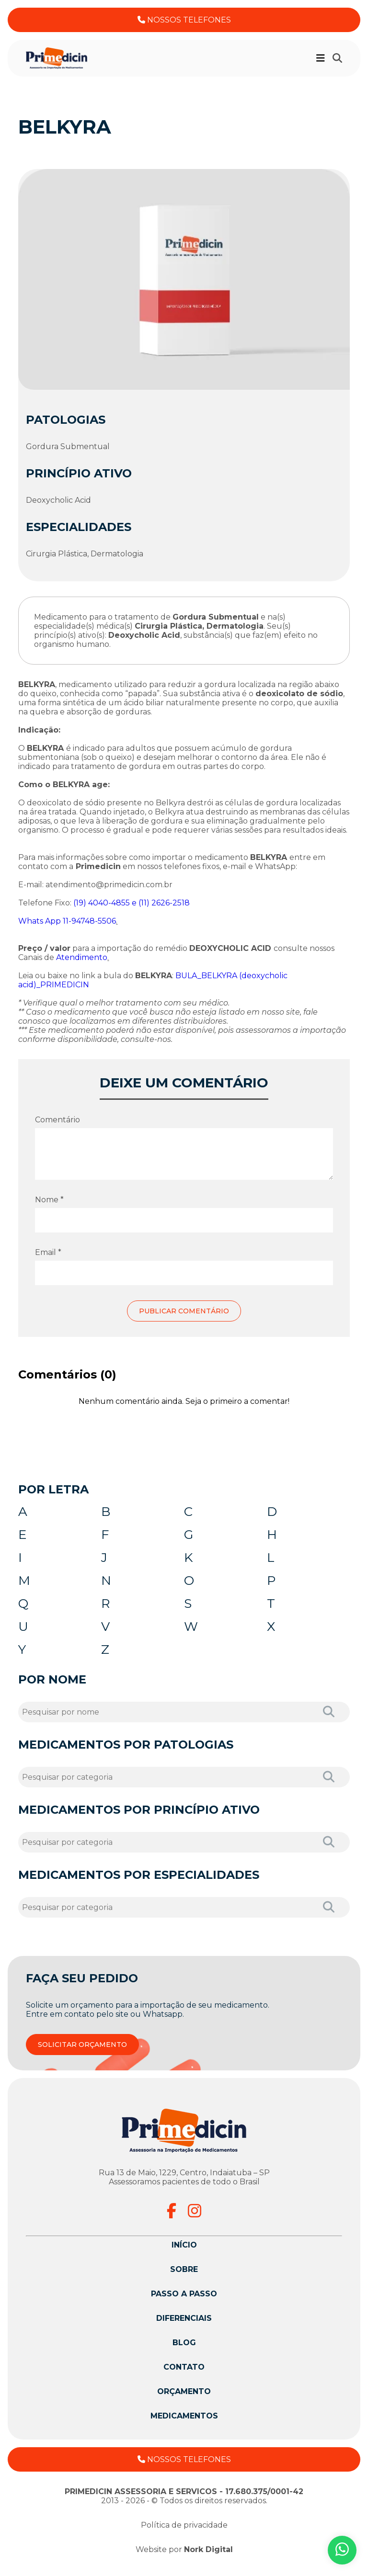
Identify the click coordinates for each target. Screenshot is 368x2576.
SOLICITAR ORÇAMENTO (82, 2051)
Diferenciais (184, 2324)
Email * (48, 1252)
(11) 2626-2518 (164, 902)
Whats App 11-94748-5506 (67, 921)
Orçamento (184, 2398)
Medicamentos (184, 2422)
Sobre (184, 2276)
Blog (184, 2349)
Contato (184, 2373)
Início (184, 2251)
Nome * (49, 1199)
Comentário (57, 1119)
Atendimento (81, 957)
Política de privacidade (184, 2531)
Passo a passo (184, 2300)
